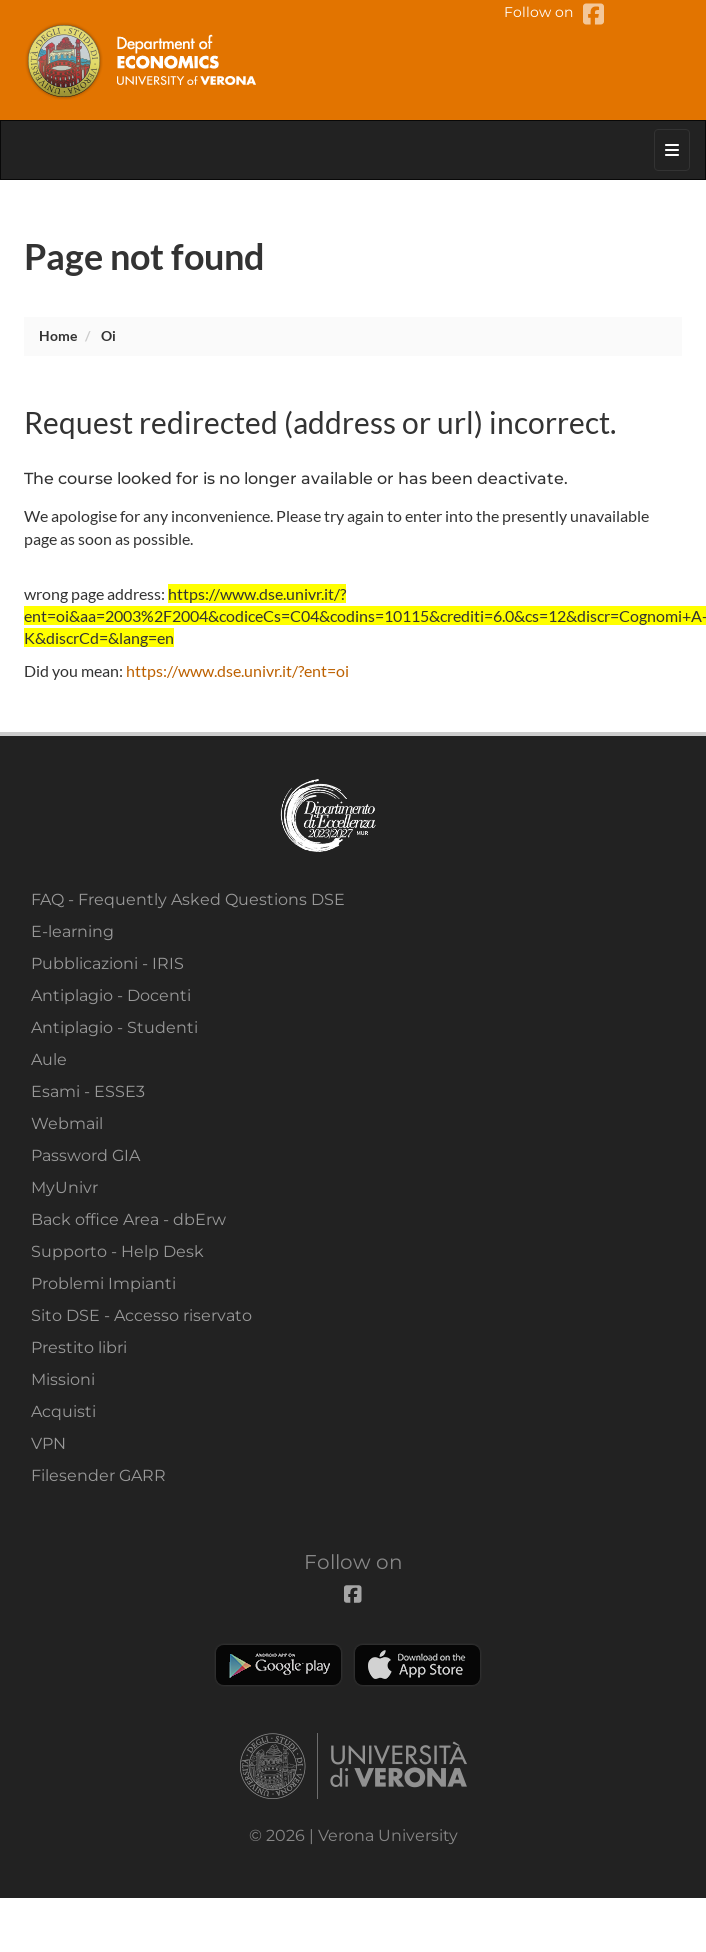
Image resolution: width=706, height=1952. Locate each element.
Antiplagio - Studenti (114, 1027)
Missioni (63, 1379)
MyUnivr (64, 1187)
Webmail (67, 1123)
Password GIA (85, 1155)
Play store (278, 1665)
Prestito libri (79, 1347)
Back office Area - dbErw (128, 1219)
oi (108, 335)
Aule (49, 1059)
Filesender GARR (98, 1475)
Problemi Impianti (103, 1283)
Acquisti (63, 1411)
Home (58, 335)
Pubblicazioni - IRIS (107, 963)
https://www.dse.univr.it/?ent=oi (237, 670)
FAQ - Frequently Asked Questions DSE (188, 899)
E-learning (72, 931)
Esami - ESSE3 (88, 1091)
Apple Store (417, 1665)
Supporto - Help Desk (117, 1251)
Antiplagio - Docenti (111, 995)
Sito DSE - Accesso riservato (141, 1315)
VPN (48, 1443)
